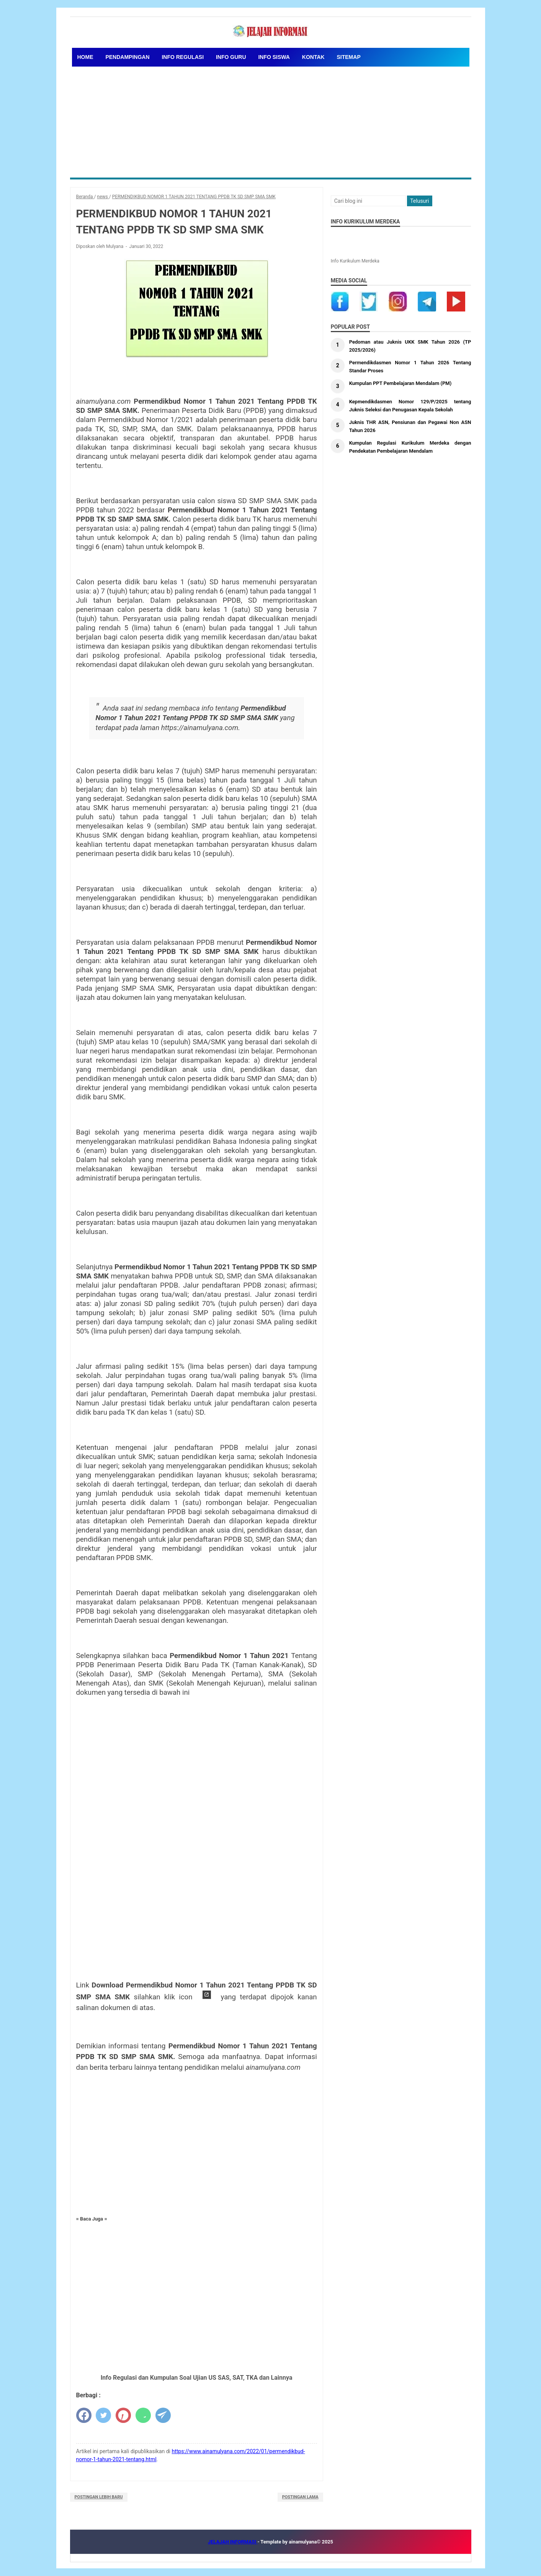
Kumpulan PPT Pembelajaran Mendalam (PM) (404, 383)
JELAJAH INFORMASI (232, 2542)
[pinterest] (123, 2415)
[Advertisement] (270, 120)
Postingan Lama (300, 2496)
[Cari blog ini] (368, 201)
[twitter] (103, 2415)
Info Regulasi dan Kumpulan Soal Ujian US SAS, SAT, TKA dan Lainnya (197, 2377)
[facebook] (84, 2415)
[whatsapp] (143, 2415)
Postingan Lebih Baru (99, 2496)
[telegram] (163, 2415)
